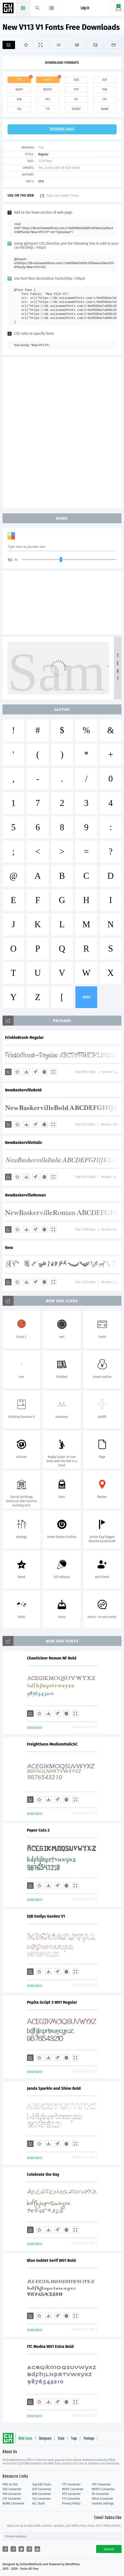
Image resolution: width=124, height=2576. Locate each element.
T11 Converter (71, 2498)
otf (76, 89)
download (62, 129)
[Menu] (52, 8)
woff (19, 89)
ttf (19, 80)
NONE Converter (13, 2503)
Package (88, 2438)
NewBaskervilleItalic (23, 1142)
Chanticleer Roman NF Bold (51, 1658)
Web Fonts (25, 2438)
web (48, 80)
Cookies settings (103, 2503)
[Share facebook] (5, 2549)
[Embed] (44, 1072)
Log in (85, 8)
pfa (104, 89)
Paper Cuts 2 (38, 1830)
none (105, 109)
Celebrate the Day (43, 2174)
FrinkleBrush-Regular (24, 1037)
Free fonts (9, 9)
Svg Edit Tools (41, 2484)
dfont (76, 109)
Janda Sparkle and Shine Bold (54, 2088)
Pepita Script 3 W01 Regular (52, 2002)
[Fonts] (113, 45)
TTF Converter (71, 2484)
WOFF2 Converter (103, 2489)
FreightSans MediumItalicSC (52, 1744)
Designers (45, 2438)
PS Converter (100, 2494)
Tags (74, 2438)
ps (76, 99)
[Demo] (40, 45)
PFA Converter (12, 2494)
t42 (19, 109)
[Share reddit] (13, 2549)
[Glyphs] (59, 45)
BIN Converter (41, 2494)
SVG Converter (12, 2489)
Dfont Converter (102, 2498)
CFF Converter (12, 2498)
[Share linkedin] (37, 2549)
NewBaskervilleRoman (25, 1195)
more (86, 997)
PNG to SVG (10, 2484)
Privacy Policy (71, 2503)
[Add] (9, 45)
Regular (43, 154)
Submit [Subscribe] (109, 2549)
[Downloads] (26, 1072)
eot (104, 80)
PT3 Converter (71, 2494)
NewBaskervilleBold (23, 1090)
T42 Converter (41, 2498)
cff (104, 99)
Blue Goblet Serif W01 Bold (51, 2260)
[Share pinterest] (29, 2549)
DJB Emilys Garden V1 (46, 1916)
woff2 (47, 89)
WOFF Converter (73, 2489)
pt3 (47, 99)
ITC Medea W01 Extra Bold (50, 2346)
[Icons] (95, 45)
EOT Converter (41, 2489)
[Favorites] (24, 45)
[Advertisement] (62, 432)
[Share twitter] (21, 2549)
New (9, 1247)
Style (61, 2438)
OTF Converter (101, 2484)
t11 (48, 109)
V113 (41, 181)
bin (19, 99)
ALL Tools (38, 2503)
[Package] (77, 45)
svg (76, 80)
